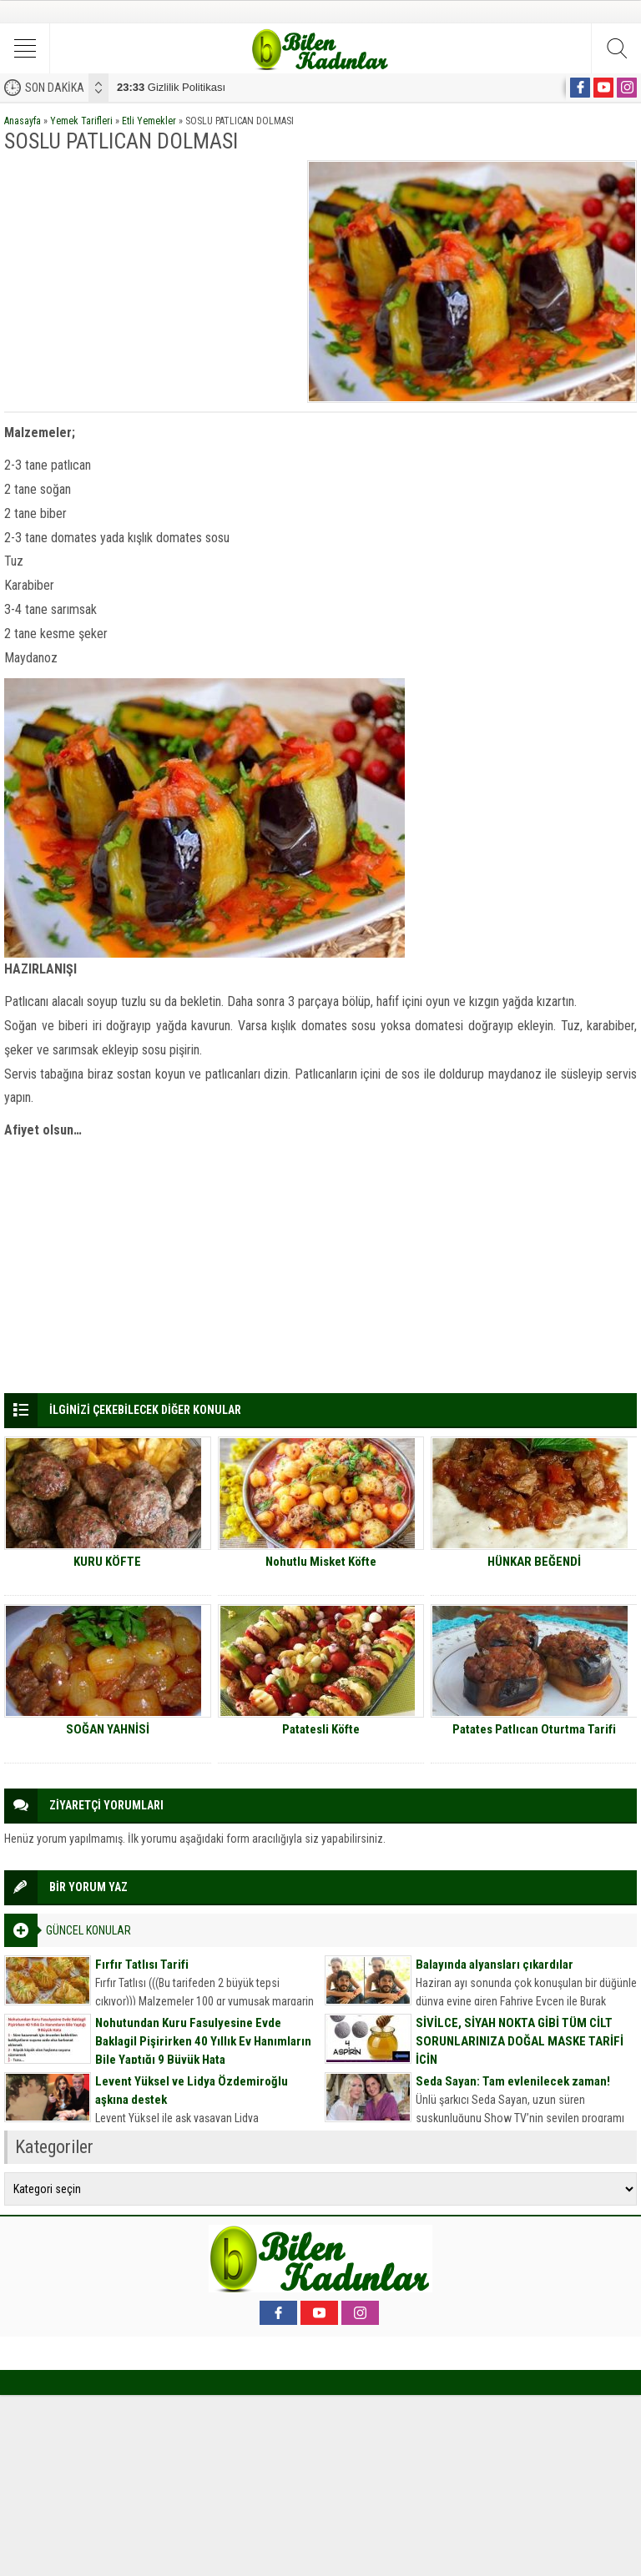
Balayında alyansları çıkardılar (494, 1964)
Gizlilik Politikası (171, 87)
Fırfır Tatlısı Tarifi (142, 1964)
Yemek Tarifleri (81, 121)
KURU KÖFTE (107, 1561)
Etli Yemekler (149, 121)
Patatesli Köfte (321, 1729)
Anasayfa (22, 121)
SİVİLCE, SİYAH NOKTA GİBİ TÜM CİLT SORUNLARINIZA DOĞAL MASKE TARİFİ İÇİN (519, 2041)
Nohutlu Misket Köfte (320, 1561)
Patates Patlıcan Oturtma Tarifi (534, 1729)
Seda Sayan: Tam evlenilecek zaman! (513, 2081)
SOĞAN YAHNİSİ (107, 1729)
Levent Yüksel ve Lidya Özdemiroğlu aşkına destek (191, 2090)
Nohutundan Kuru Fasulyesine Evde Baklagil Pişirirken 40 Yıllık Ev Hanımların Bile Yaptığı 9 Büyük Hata (203, 2041)
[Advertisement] (150, 277)
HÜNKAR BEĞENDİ (534, 1561)
